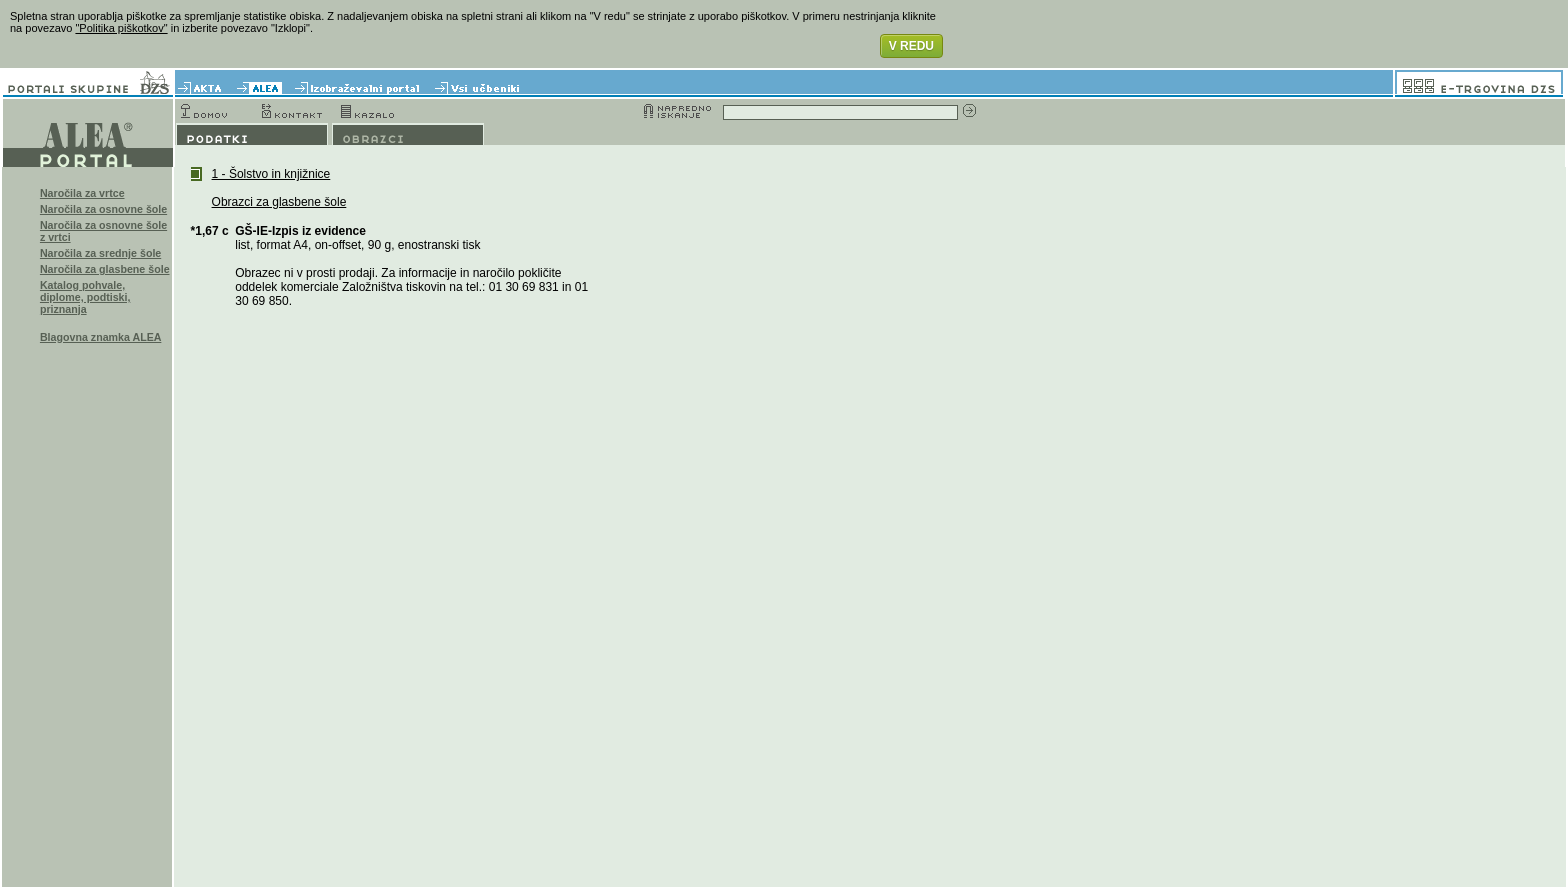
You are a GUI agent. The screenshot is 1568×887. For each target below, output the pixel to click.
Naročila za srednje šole (100, 253)
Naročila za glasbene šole (105, 269)
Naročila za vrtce (82, 193)
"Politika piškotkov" (121, 28)
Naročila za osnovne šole (103, 209)
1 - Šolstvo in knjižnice (271, 174)
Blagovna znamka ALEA (101, 337)
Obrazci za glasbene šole (279, 202)
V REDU (911, 46)
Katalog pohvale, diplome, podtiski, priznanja (85, 297)
